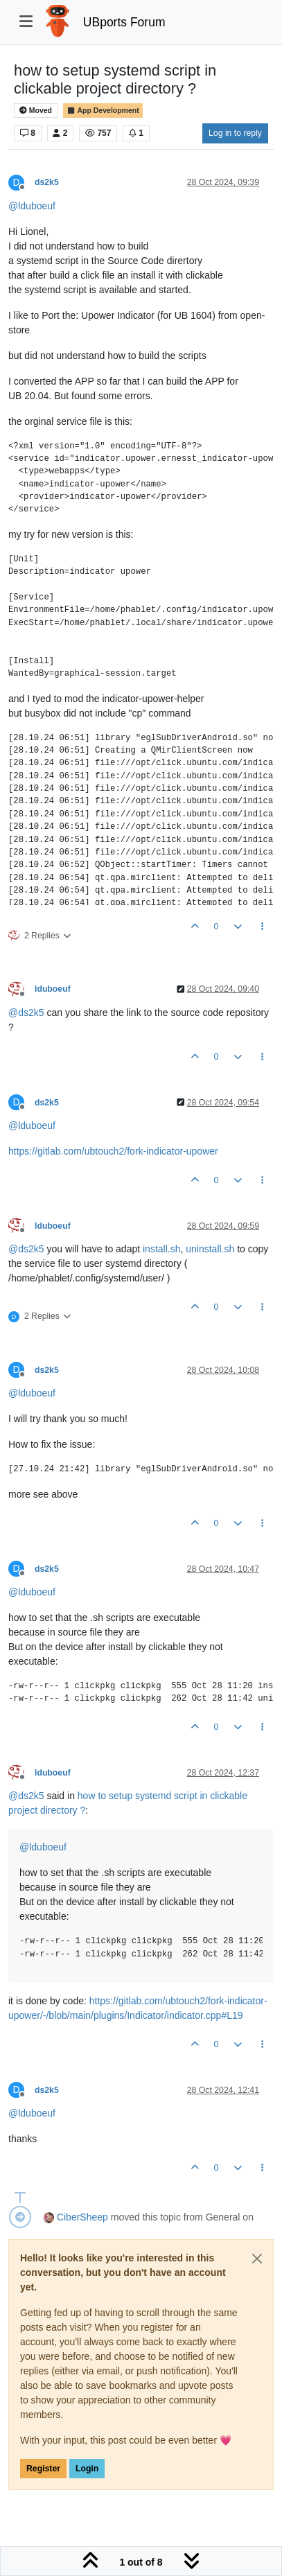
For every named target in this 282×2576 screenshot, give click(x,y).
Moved (35, 110)
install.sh (161, 1248)
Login (87, 2468)
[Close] (257, 2258)
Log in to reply (235, 133)
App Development (103, 110)
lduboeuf (53, 989)
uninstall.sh (210, 1248)
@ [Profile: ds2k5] (26, 1012)
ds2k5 (47, 182)
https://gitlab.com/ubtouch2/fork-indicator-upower (113, 1151)
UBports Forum (124, 22)
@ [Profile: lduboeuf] (31, 205)
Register (43, 2468)
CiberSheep (82, 2217)
